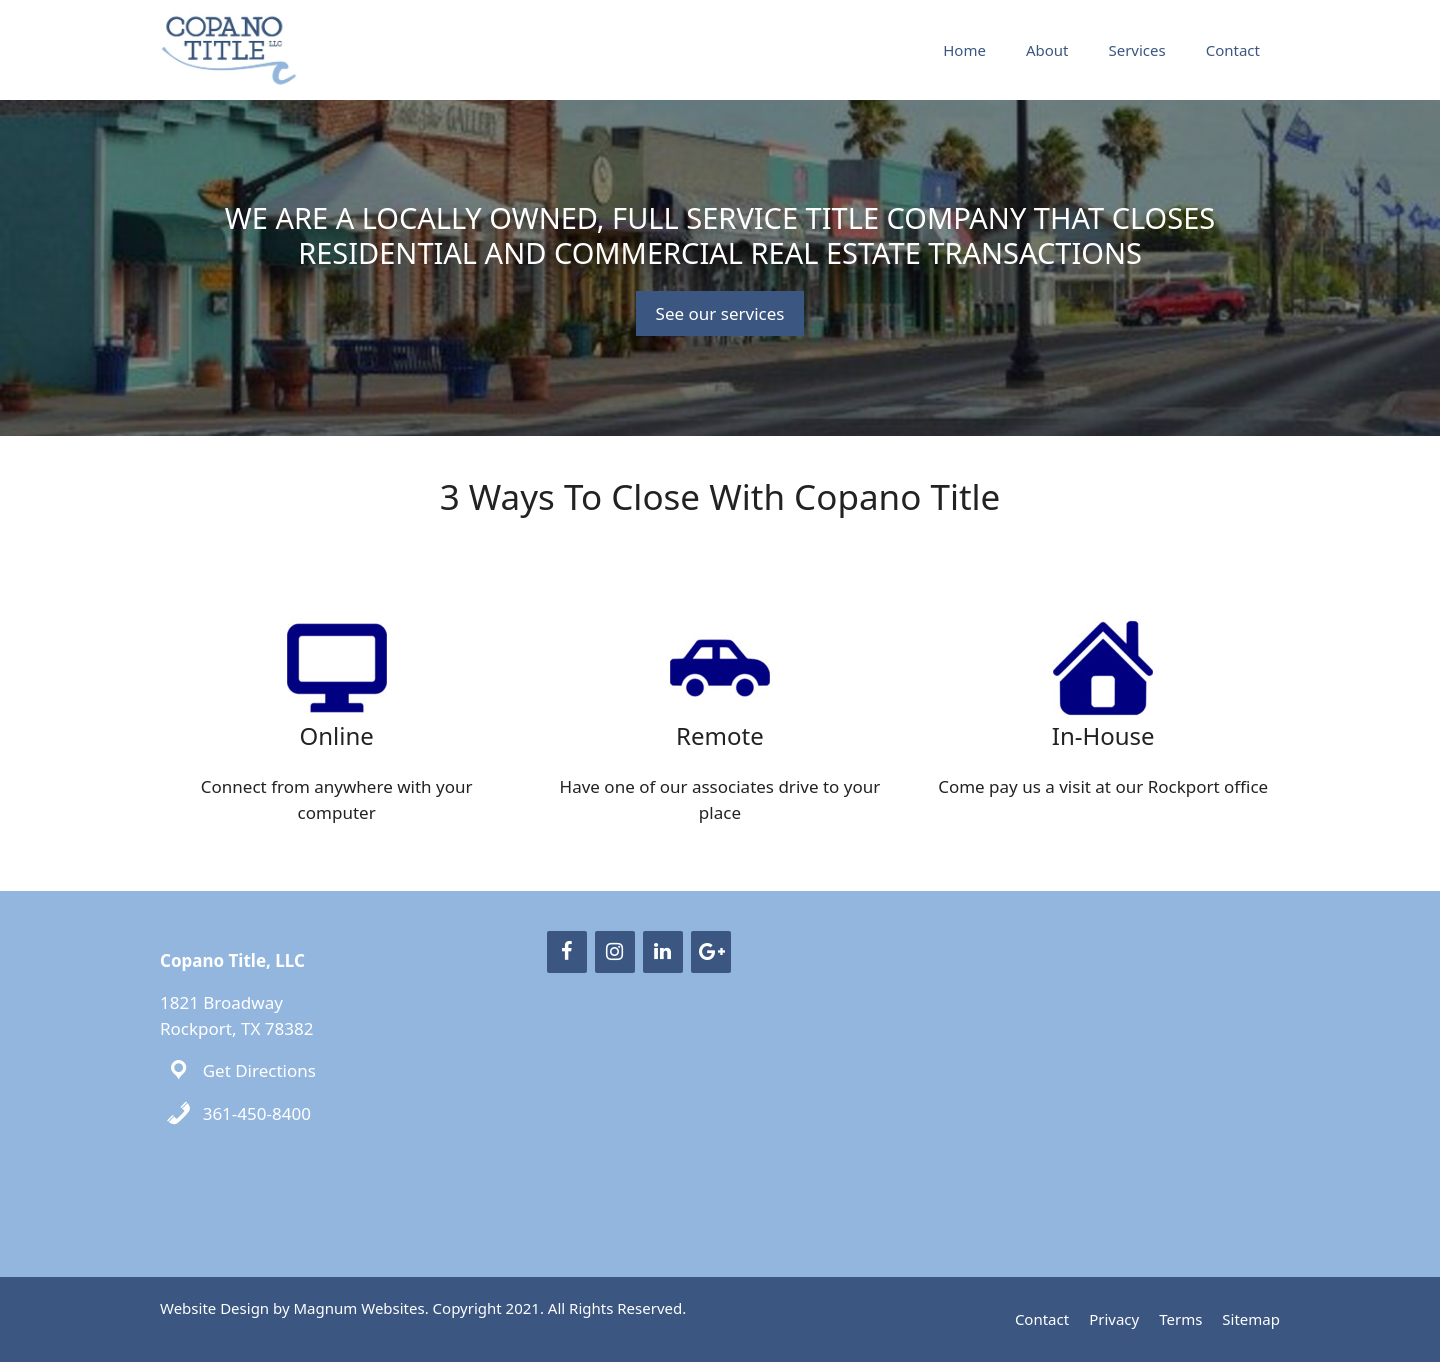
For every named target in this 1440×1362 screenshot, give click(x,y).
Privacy (1114, 1319)
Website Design (214, 1308)
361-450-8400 (257, 1113)
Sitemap (1251, 1319)
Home (964, 50)
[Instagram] (615, 952)
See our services (720, 313)
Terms (1180, 1319)
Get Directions (259, 1070)
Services (1136, 50)
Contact (1233, 50)
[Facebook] (567, 952)
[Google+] (711, 952)
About (1047, 50)
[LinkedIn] (663, 952)
